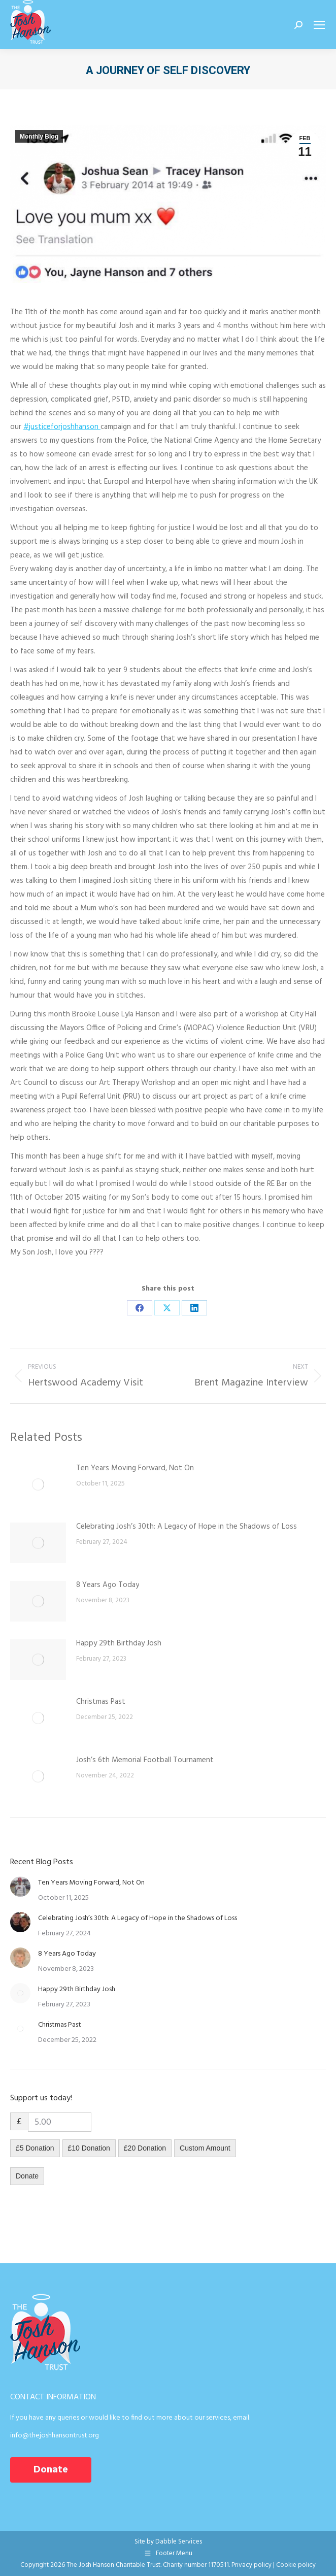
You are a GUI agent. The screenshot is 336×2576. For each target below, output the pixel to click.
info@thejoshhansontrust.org (54, 2435)
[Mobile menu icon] (319, 24)
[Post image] (38, 1484)
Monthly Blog (39, 136)
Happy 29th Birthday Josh (118, 1643)
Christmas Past (100, 1702)
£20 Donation (145, 2148)
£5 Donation (35, 2148)
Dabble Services (178, 2541)
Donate (27, 2176)
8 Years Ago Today (107, 1585)
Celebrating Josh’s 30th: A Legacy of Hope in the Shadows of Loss (186, 1527)
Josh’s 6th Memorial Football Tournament (145, 1760)
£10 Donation (89, 2148)
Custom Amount (205, 2148)
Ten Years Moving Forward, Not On (135, 1468)
